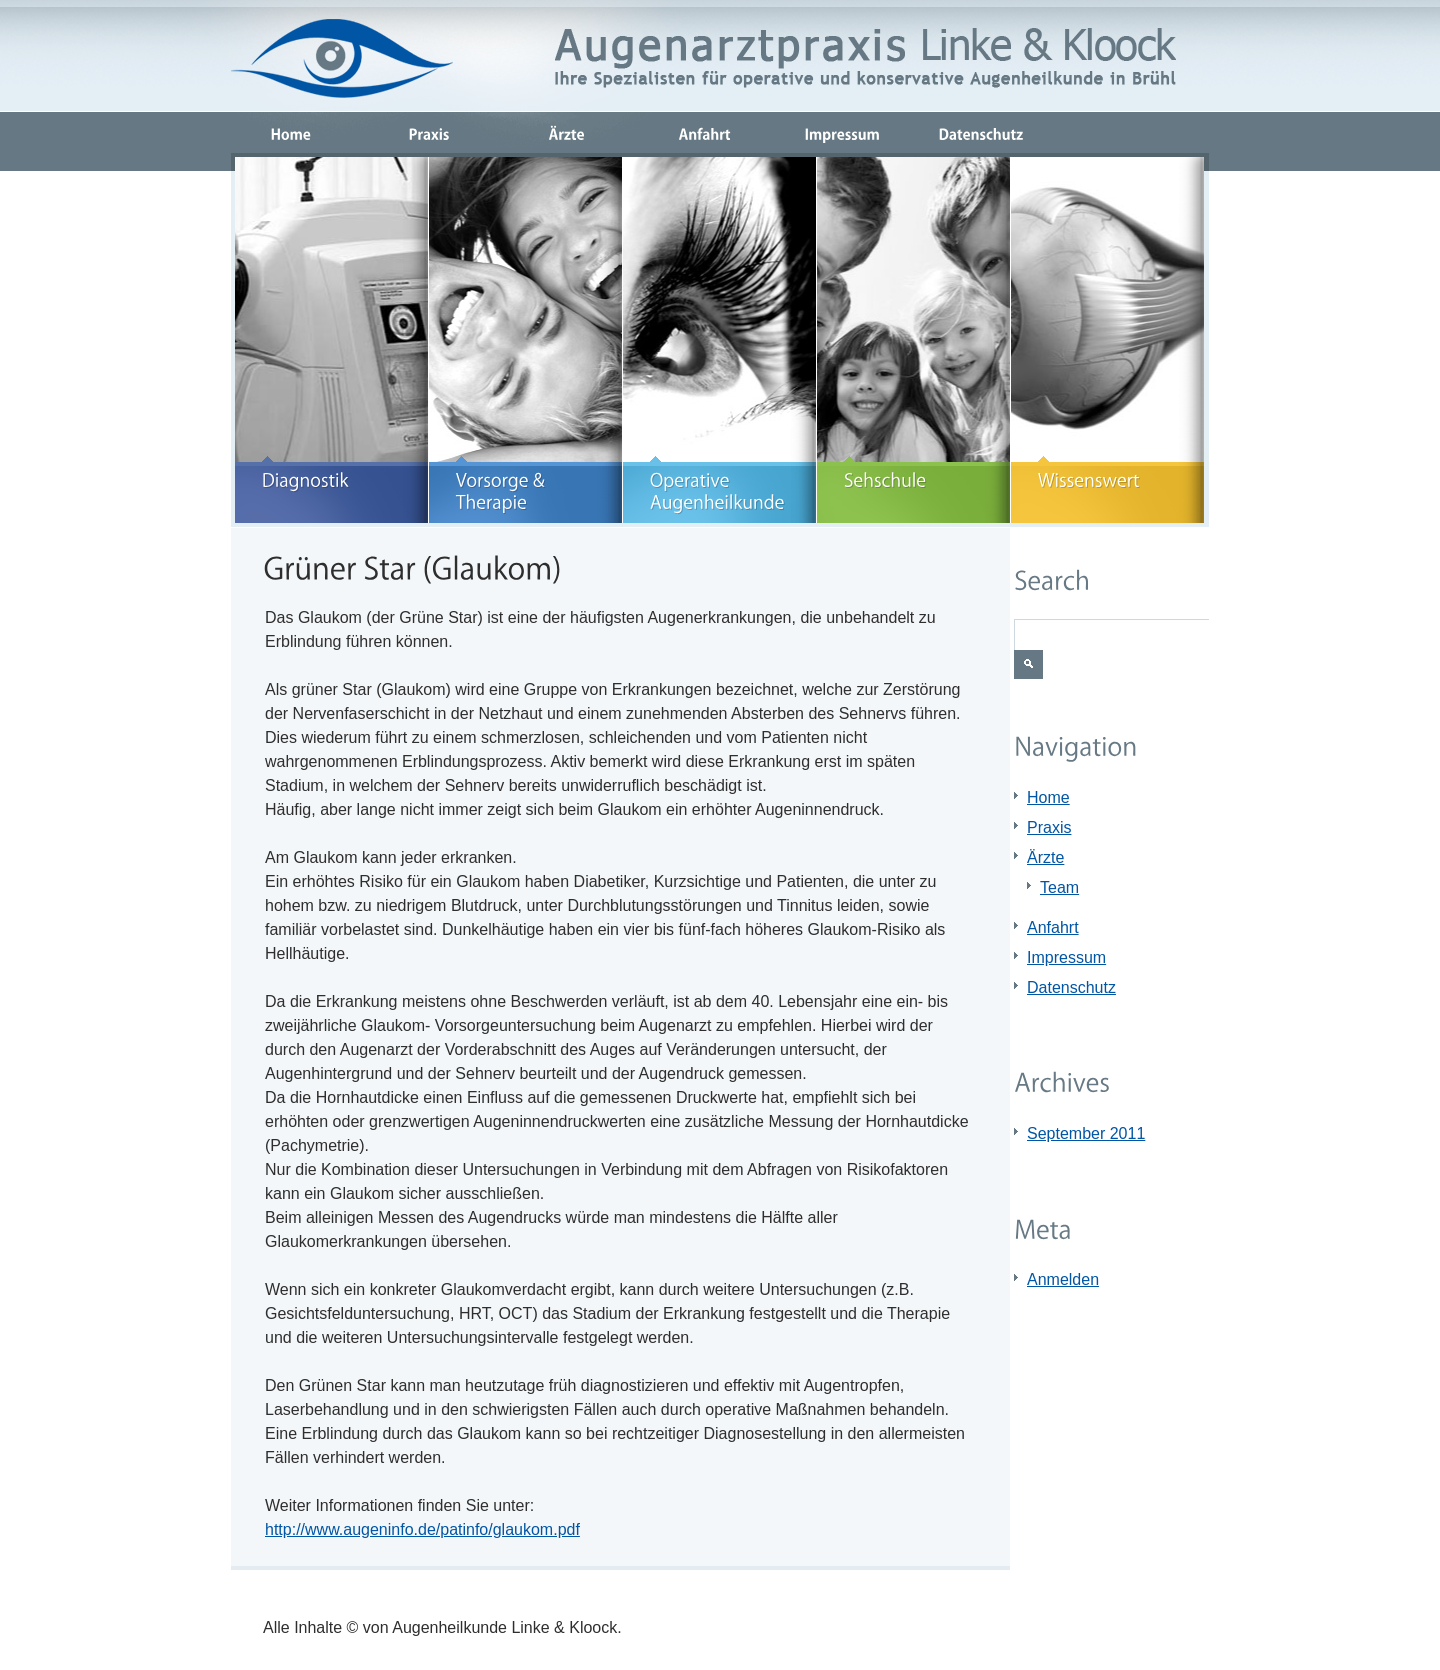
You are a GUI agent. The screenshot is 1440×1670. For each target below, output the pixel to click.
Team (1059, 887)
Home (1048, 797)
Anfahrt (1053, 927)
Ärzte (1045, 857)
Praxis (1049, 827)
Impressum (1066, 957)
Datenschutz (1071, 987)
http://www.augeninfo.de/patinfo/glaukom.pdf (422, 1529)
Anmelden (1063, 1279)
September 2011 (1086, 1133)
